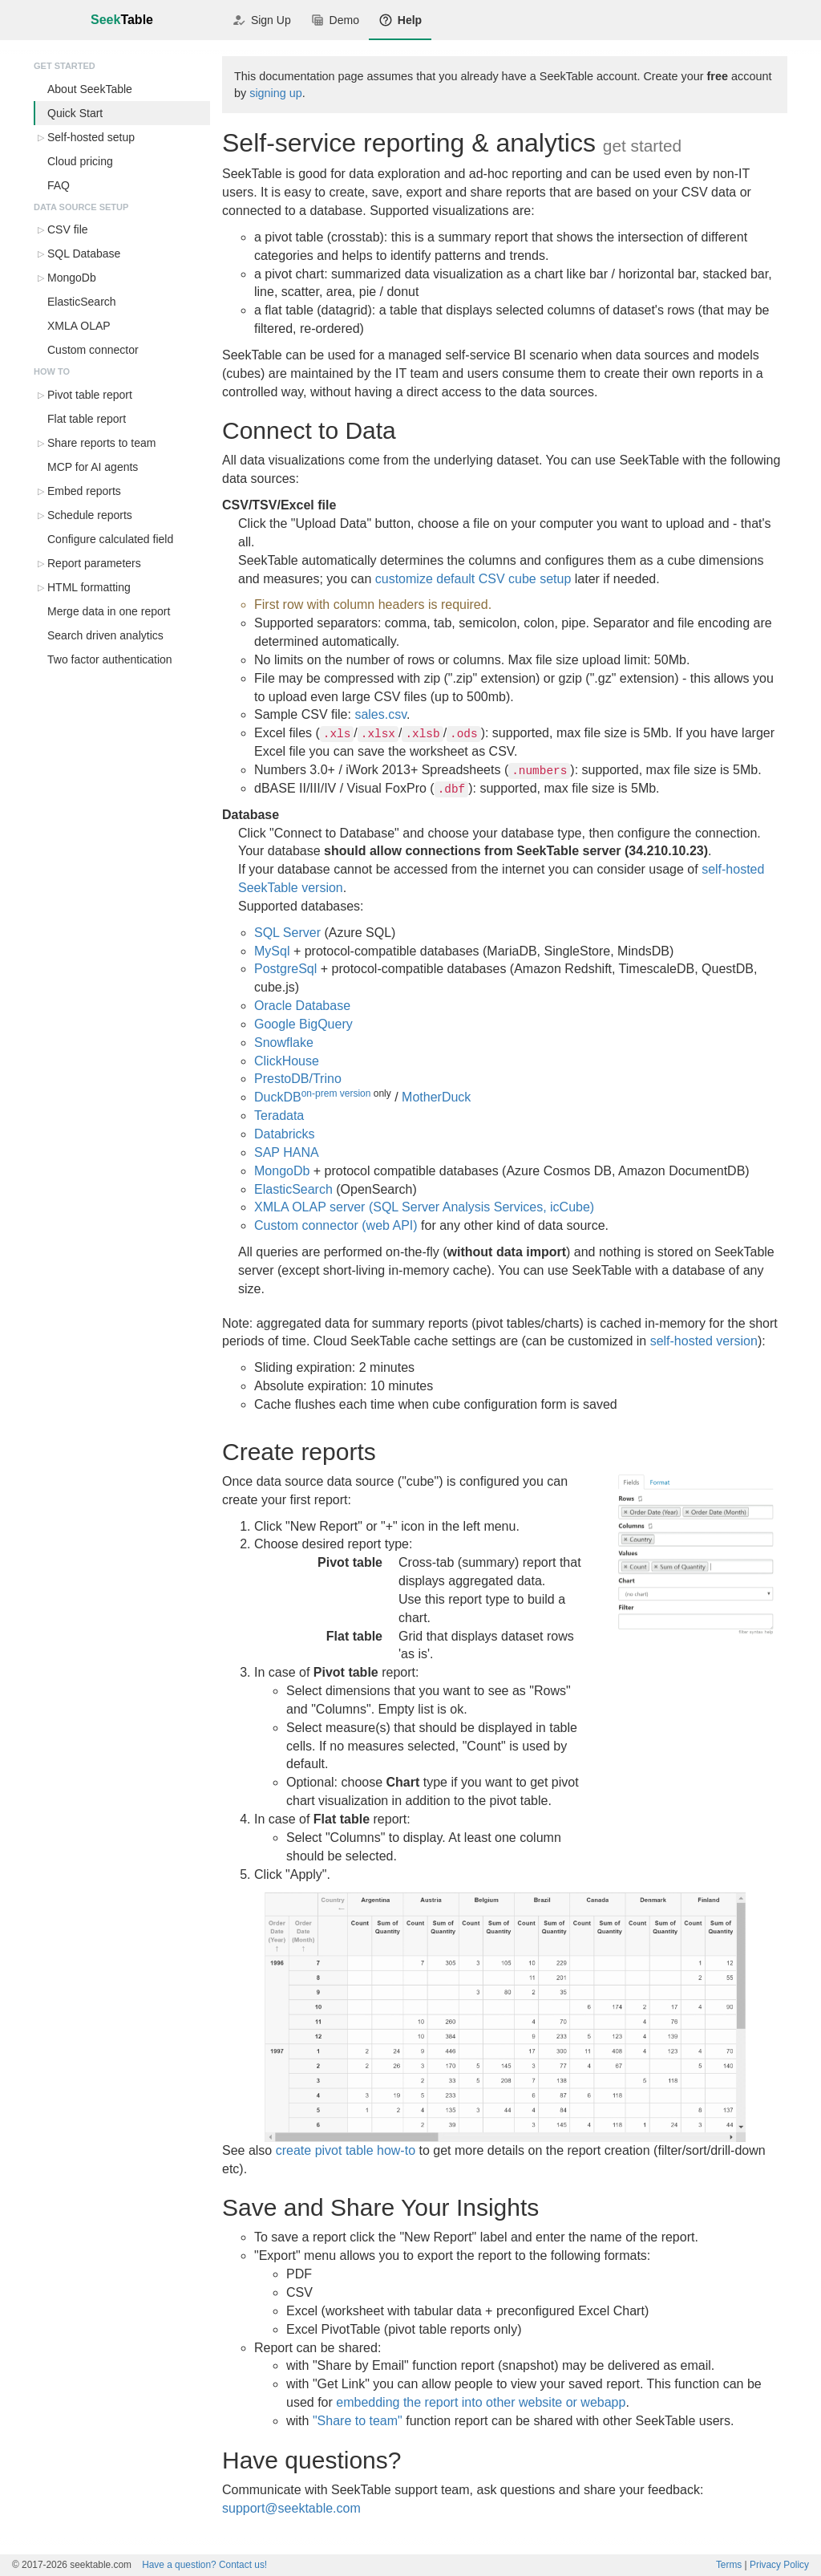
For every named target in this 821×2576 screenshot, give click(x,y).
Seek (122, 19)
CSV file (67, 229)
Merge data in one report (108, 611)
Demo (334, 20)
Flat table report (86, 418)
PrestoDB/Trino (298, 1078)
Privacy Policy (779, 2564)
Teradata (279, 1115)
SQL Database (83, 253)
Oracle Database (302, 1005)
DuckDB (277, 1097)
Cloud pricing (80, 161)
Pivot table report (89, 394)
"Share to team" (357, 2421)
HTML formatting (89, 587)
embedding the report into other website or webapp (480, 2402)
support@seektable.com (291, 2508)
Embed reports (84, 491)
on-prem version (336, 1093)
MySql (271, 951)
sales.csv (380, 714)
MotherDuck (436, 1097)
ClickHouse (286, 1061)
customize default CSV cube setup (473, 579)
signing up (275, 93)
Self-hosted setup (91, 137)
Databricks (284, 1134)
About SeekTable (89, 89)
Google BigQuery (303, 1024)
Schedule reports (89, 515)
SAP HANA (286, 1152)
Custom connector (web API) (336, 1225)
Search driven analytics (105, 635)
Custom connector (93, 349)
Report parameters (94, 563)
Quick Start (75, 113)
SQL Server (287, 932)
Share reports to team (101, 442)
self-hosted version (704, 1341)
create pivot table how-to (345, 2150)
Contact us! (204, 2564)
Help (400, 20)
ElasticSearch (81, 301)
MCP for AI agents (92, 466)
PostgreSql (285, 969)
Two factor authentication (109, 659)
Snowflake (283, 1042)
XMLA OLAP (79, 325)
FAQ (58, 185)
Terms (729, 2564)
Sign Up (261, 20)
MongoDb (71, 277)
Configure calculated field (110, 539)
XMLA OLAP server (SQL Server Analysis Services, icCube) (424, 1207)
